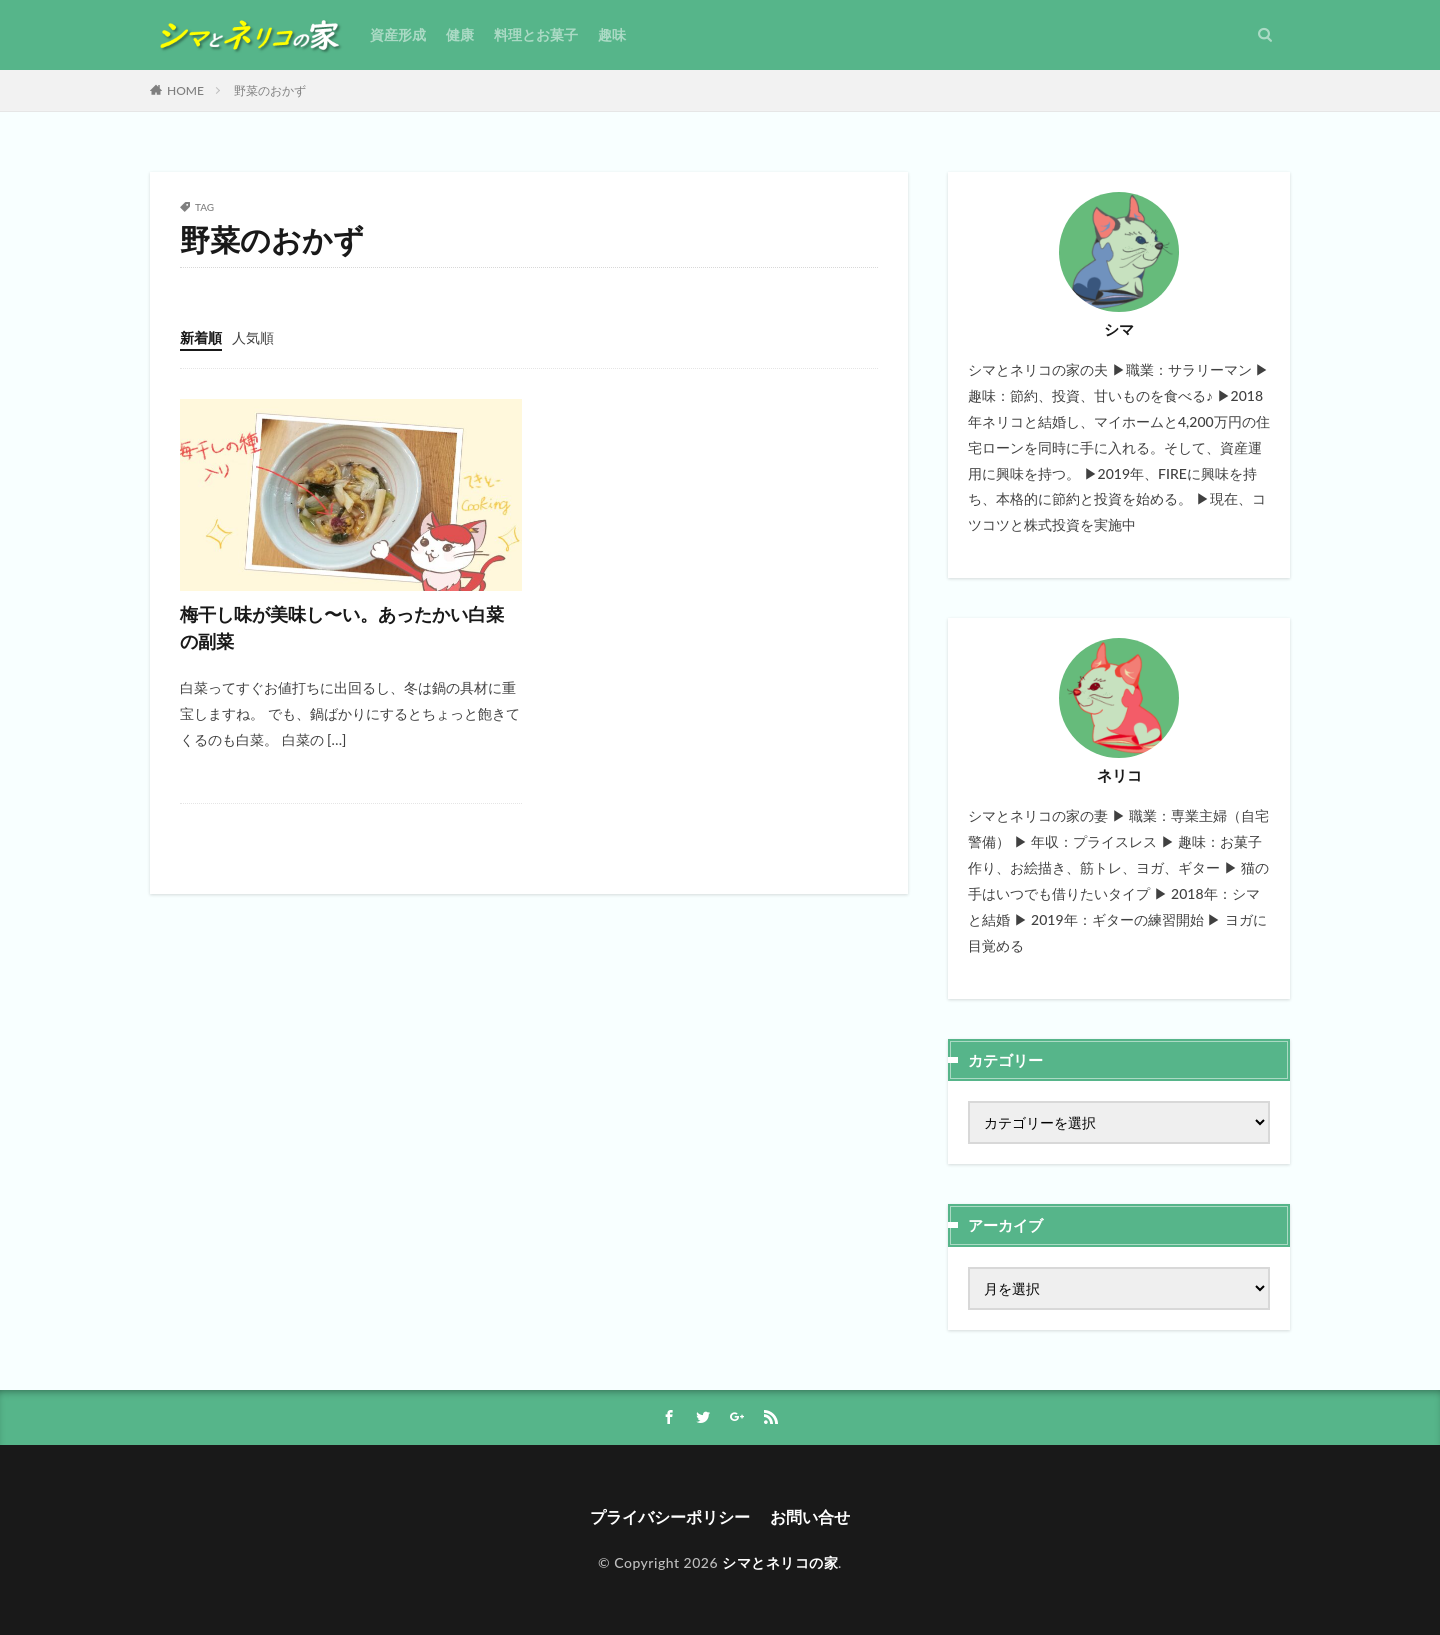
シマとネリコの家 (780, 1562)
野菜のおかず (270, 90)
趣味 (612, 34)
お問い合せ (810, 1516)
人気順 (253, 337)
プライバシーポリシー (670, 1516)
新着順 (201, 337)
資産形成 (398, 34)
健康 (460, 34)
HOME (185, 90)
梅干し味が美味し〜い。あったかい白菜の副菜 (342, 627)
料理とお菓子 (536, 34)
